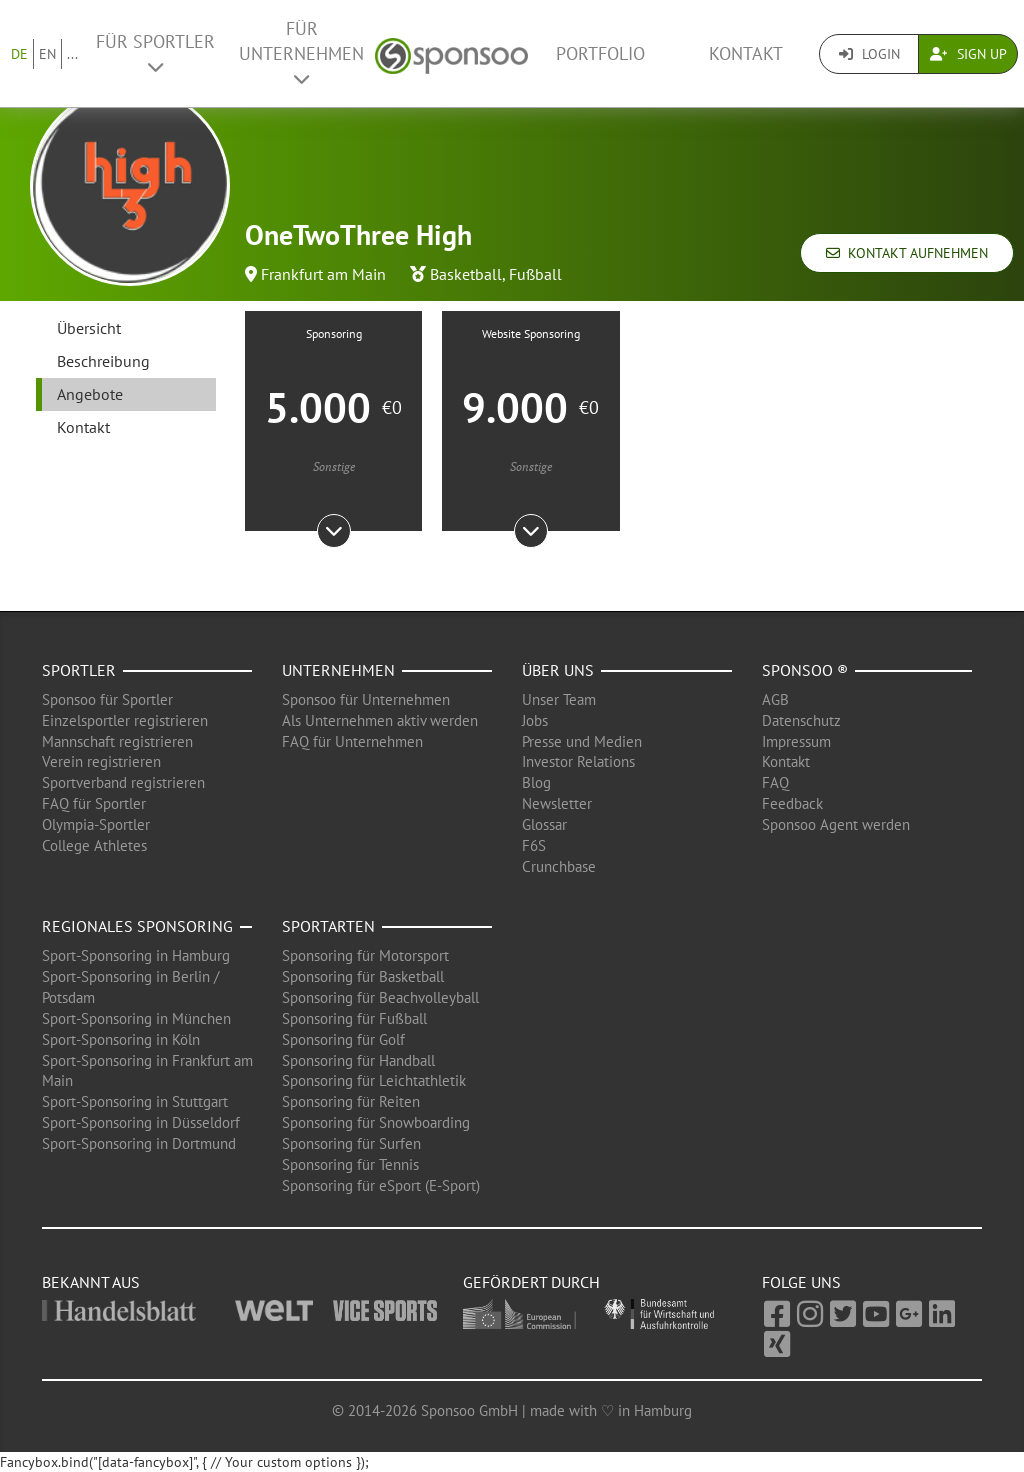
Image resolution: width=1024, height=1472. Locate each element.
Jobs (535, 720)
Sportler (79, 670)
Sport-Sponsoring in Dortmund (139, 1143)
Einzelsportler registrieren (125, 720)
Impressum (796, 741)
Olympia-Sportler (96, 824)
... (72, 54)
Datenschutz (801, 720)
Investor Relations (578, 761)
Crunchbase (559, 866)
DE (19, 54)
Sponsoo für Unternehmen (366, 699)
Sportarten (328, 926)
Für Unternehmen (301, 52)
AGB (775, 699)
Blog (536, 782)
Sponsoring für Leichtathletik (374, 1080)
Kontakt (746, 53)
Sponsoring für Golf (343, 1039)
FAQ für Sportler (94, 803)
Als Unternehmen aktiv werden (380, 720)
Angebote (90, 394)
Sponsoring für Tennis (350, 1164)
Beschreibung (103, 361)
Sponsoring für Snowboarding (376, 1122)
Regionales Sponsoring (137, 926)
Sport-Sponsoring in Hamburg (136, 955)
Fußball (535, 274)
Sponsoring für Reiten (351, 1101)
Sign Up (968, 54)
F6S (534, 845)
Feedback (792, 803)
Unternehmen (338, 670)
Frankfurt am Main (323, 274)
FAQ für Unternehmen (352, 741)
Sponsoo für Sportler (107, 699)
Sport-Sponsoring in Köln (121, 1039)
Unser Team (559, 699)
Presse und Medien (582, 741)
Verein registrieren (101, 761)
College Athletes (94, 845)
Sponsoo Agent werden (836, 824)
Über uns (558, 670)
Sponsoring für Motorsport (365, 955)
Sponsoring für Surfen (351, 1143)
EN (47, 54)
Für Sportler (155, 53)
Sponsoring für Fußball (354, 1018)
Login (869, 54)
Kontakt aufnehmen (907, 253)
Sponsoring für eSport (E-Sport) (381, 1185)
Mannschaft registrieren (117, 741)
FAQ (775, 782)
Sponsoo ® (805, 670)
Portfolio (600, 53)
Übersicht (89, 328)
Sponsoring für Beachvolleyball (380, 997)
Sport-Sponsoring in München (136, 1018)
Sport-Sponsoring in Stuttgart (135, 1101)
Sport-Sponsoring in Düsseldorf (141, 1122)
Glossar (544, 824)
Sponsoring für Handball (358, 1060)
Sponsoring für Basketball (363, 976)
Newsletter (557, 803)
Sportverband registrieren (123, 782)
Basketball (466, 274)
